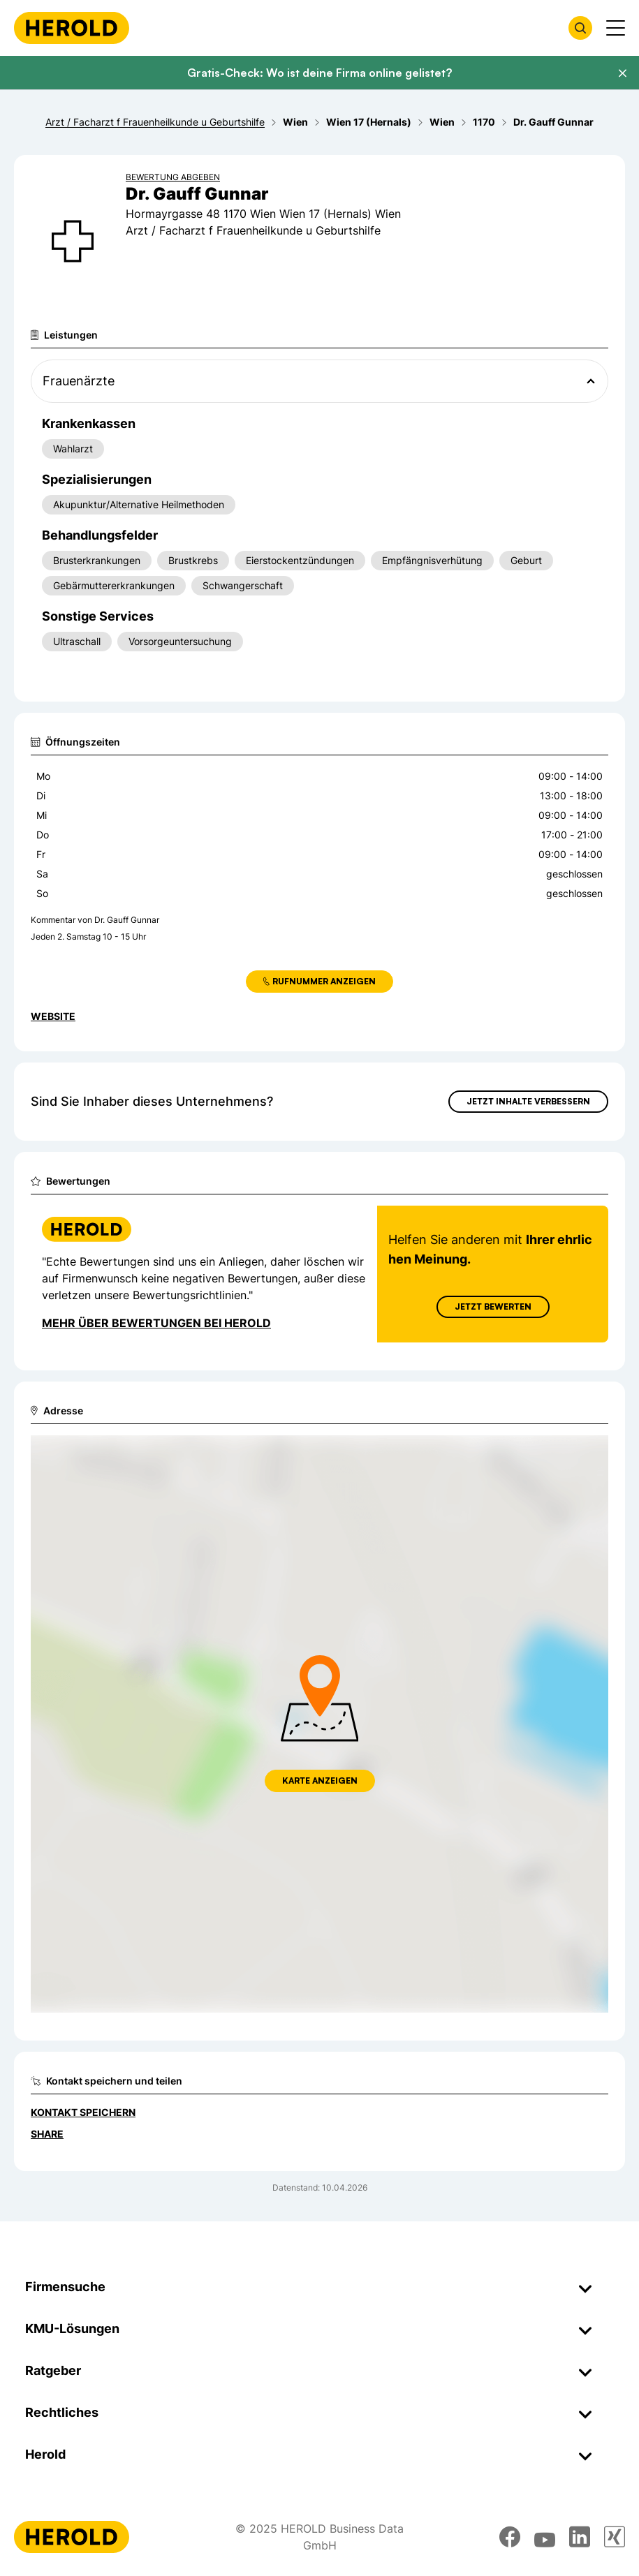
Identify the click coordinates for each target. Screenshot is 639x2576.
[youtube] (544, 2536)
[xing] (614, 2536)
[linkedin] (579, 2536)
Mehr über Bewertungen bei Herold (156, 1323)
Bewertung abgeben (173, 177)
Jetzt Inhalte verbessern (528, 1101)
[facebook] (509, 2536)
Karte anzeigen (320, 1780)
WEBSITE (53, 1016)
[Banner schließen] (622, 73)
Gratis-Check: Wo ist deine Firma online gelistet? (319, 73)
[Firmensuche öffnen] (580, 28)
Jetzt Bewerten (493, 1306)
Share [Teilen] (47, 2134)
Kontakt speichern (83, 2112)
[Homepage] (71, 28)
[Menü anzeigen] (615, 28)
